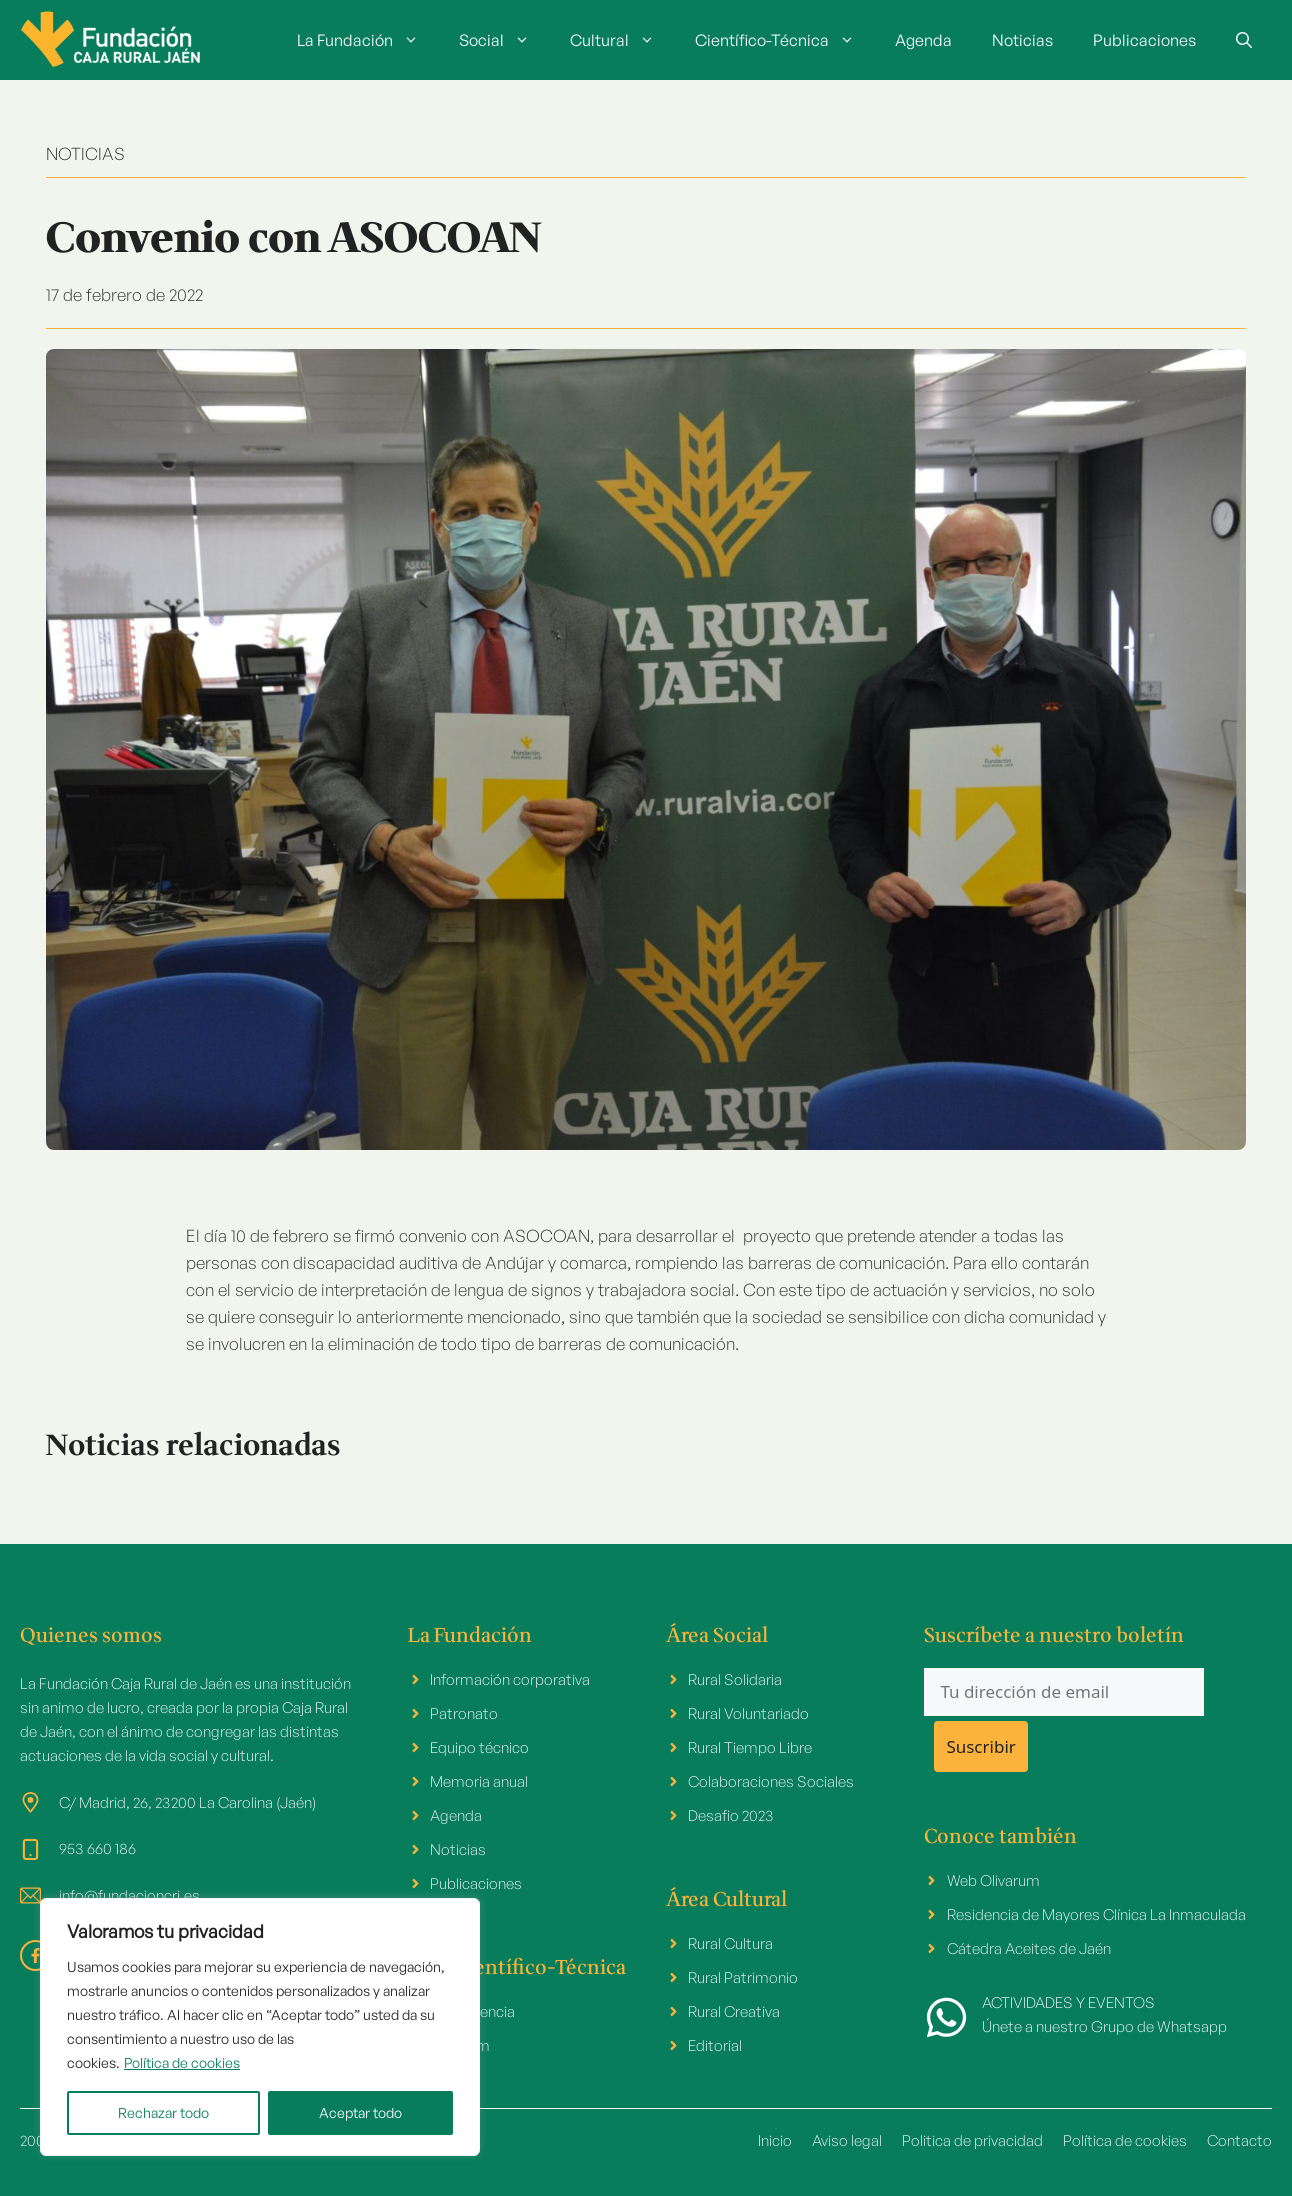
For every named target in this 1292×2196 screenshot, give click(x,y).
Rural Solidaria (735, 1679)
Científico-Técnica (785, 40)
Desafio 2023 (731, 1815)
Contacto (1239, 2140)
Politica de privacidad (972, 2140)
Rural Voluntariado (748, 1713)
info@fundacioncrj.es (129, 1895)
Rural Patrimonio (743, 1977)
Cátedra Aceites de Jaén (1029, 1948)
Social (504, 40)
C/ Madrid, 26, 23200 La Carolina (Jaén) (187, 1802)
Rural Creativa (734, 2011)
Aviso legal (847, 2140)
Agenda (923, 40)
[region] (260, 2027)
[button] (1244, 40)
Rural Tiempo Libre (750, 1747)
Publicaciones (1144, 40)
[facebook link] (35, 1955)
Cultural (622, 40)
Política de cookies (182, 2062)
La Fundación (368, 40)
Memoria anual (479, 1781)
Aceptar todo (360, 2112)
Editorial (715, 2045)
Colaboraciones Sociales (771, 1781)
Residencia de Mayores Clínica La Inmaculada (1096, 1914)
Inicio (775, 2140)
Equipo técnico (479, 1747)
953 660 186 (97, 1848)
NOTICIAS (85, 153)
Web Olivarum (993, 1880)
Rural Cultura (730, 1943)
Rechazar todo (163, 2112)
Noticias (1022, 40)
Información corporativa (510, 1679)
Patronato (464, 1713)
